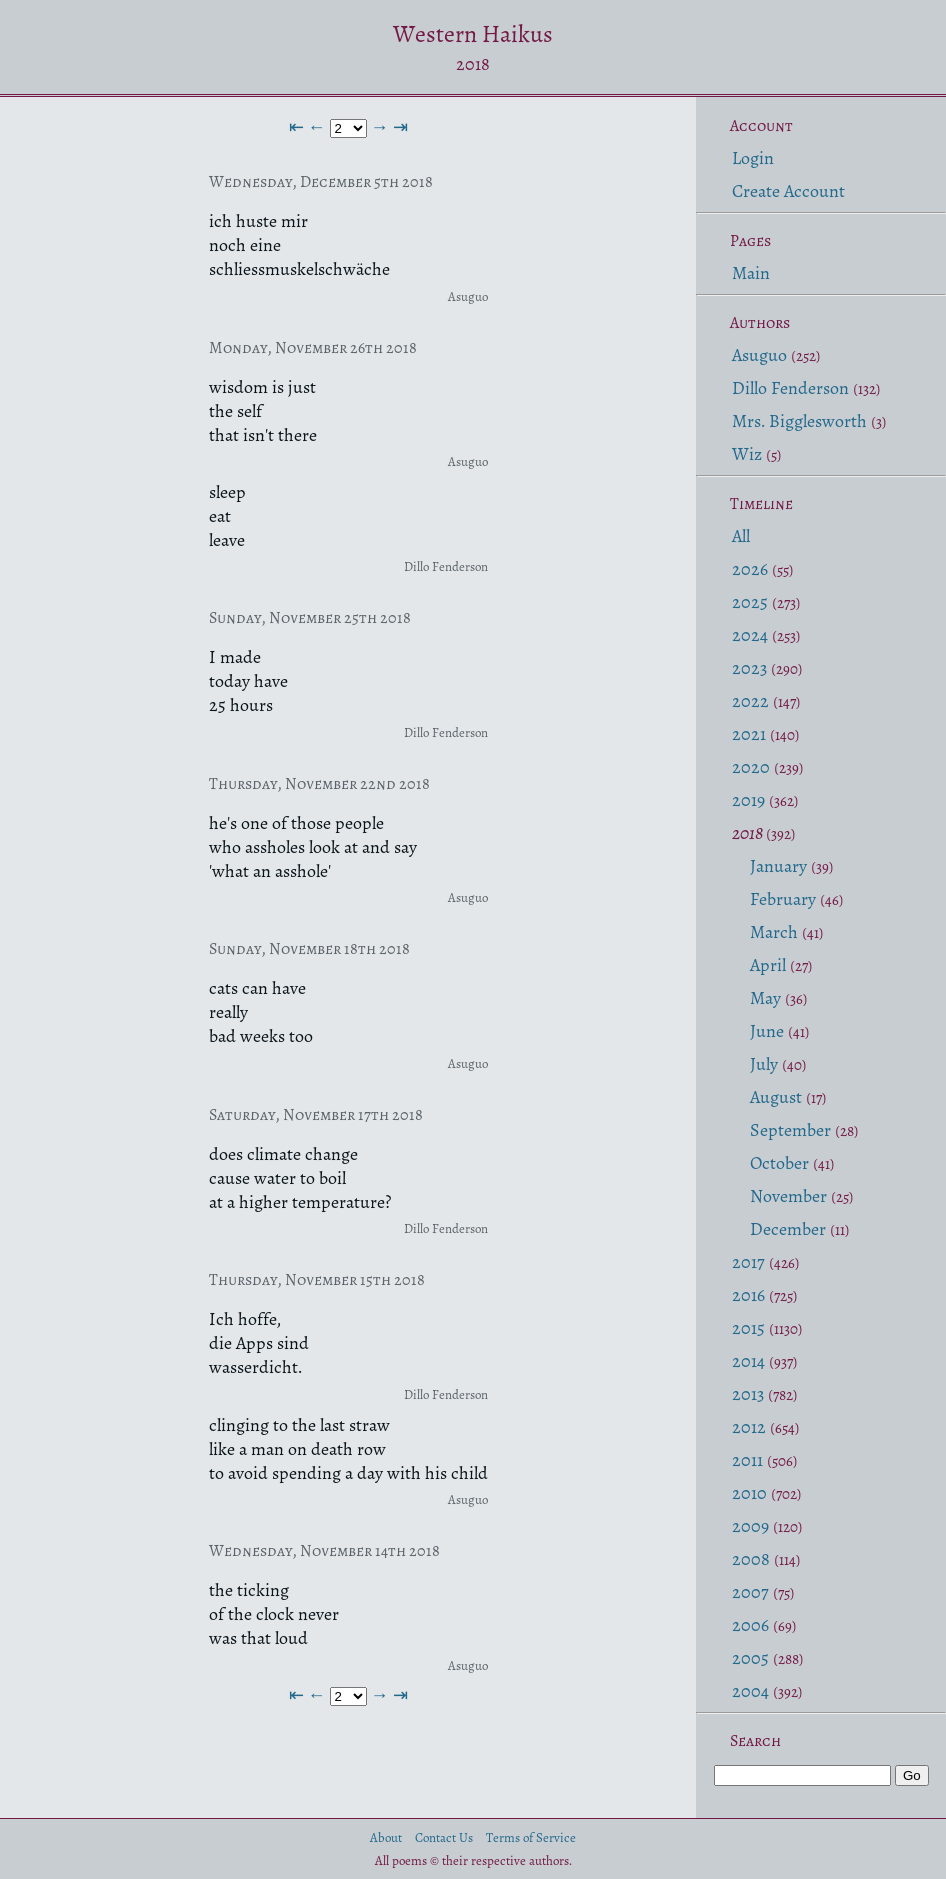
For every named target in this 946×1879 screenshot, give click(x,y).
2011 (747, 1460)
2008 (751, 1559)
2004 (750, 1691)
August (776, 1097)
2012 (749, 1427)
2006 (750, 1625)
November (788, 1196)
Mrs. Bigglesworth (799, 421)
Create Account (788, 191)
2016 (748, 1295)
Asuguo (759, 355)
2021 (749, 734)
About (386, 1837)
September (790, 1130)
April (768, 965)
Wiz (747, 454)
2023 (749, 668)
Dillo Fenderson (790, 388)
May (765, 998)
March (774, 932)
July (764, 1064)
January (778, 866)
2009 (750, 1526)
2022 (750, 701)
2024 (750, 635)
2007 (750, 1592)
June (767, 1031)
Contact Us (444, 1837)
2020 (751, 767)
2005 (750, 1658)
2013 (748, 1394)
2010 (749, 1493)
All (741, 536)
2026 (750, 569)
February (783, 899)
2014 (748, 1361)
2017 (748, 1262)
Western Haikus (473, 34)
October (779, 1163)
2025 (750, 602)
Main (751, 273)
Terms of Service (531, 1837)
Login (753, 158)
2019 (748, 800)
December (788, 1229)
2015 (748, 1328)
